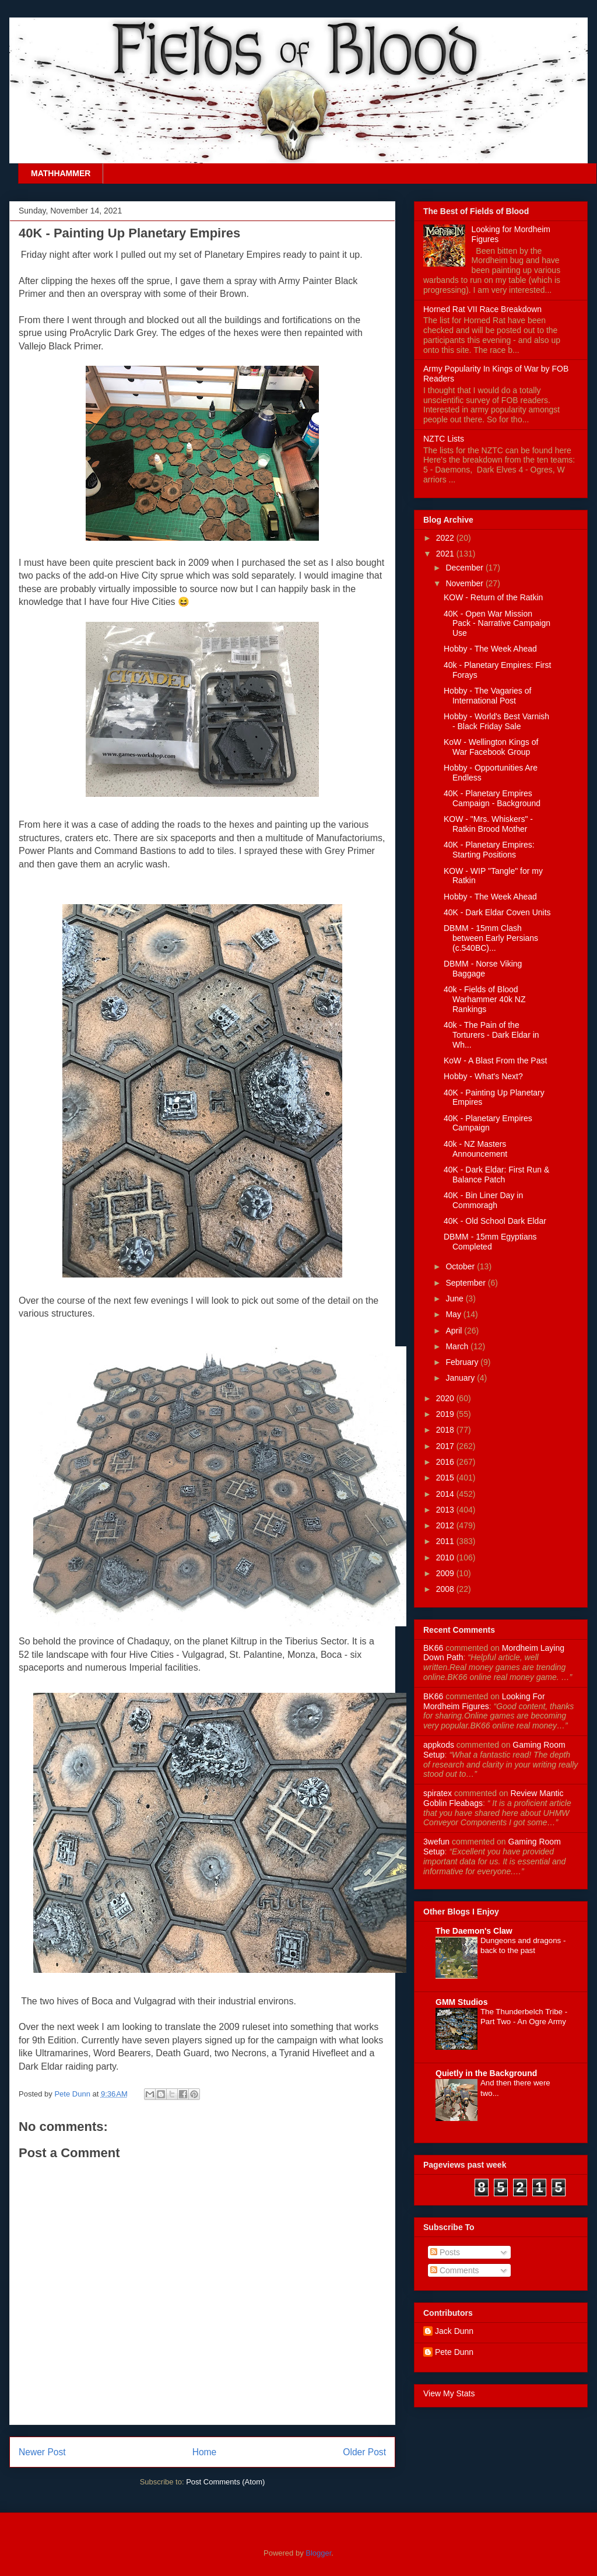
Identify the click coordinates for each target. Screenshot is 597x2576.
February (462, 1362)
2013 (446, 1509)
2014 (446, 1494)
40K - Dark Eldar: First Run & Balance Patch (496, 1174)
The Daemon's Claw (474, 1931)
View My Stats (449, 2393)
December (465, 567)
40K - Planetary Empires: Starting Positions (489, 849)
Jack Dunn (454, 2331)
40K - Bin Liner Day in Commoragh (483, 1200)
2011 (446, 1541)
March (457, 1346)
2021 (446, 553)
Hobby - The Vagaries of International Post (487, 695)
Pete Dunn (73, 2094)
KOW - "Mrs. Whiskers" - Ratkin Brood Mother (488, 824)
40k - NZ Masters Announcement (475, 1148)
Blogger (318, 2553)
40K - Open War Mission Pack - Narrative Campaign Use (497, 623)
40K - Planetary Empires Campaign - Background (492, 798)
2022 (446, 537)
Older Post (364, 2452)
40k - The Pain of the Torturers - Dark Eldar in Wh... (491, 1034)
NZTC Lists (443, 438)
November (465, 583)
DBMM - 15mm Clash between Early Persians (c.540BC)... (491, 938)
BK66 (433, 1648)
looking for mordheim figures (484, 1701)
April (454, 1330)
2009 (446, 1573)
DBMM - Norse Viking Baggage (483, 968)
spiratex (437, 1793)
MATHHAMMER (60, 173)
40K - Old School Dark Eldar (495, 1221)
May (454, 1314)
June (455, 1298)
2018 (446, 1429)
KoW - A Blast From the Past (495, 1060)
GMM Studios (461, 2002)
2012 (446, 1525)
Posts (445, 2252)
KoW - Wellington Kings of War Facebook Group (491, 747)
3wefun (436, 1841)
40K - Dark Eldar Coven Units (497, 912)
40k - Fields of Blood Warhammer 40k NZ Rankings (485, 999)
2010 (446, 1557)
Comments (454, 2270)
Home (204, 2452)
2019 (446, 1414)
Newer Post (42, 2452)
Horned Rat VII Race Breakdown (482, 309)
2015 (446, 1477)
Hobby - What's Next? (483, 1076)
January (461, 1377)
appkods (438, 1744)
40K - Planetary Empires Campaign (488, 1123)
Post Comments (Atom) (225, 2481)
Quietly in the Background (486, 2073)
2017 (446, 1446)
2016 (446, 1461)
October (461, 1266)
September (466, 1282)
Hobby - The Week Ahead (490, 648)
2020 (446, 1398)
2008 (446, 1589)
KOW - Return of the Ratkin (493, 597)
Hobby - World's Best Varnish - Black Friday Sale (496, 721)
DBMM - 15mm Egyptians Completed (490, 1241)
